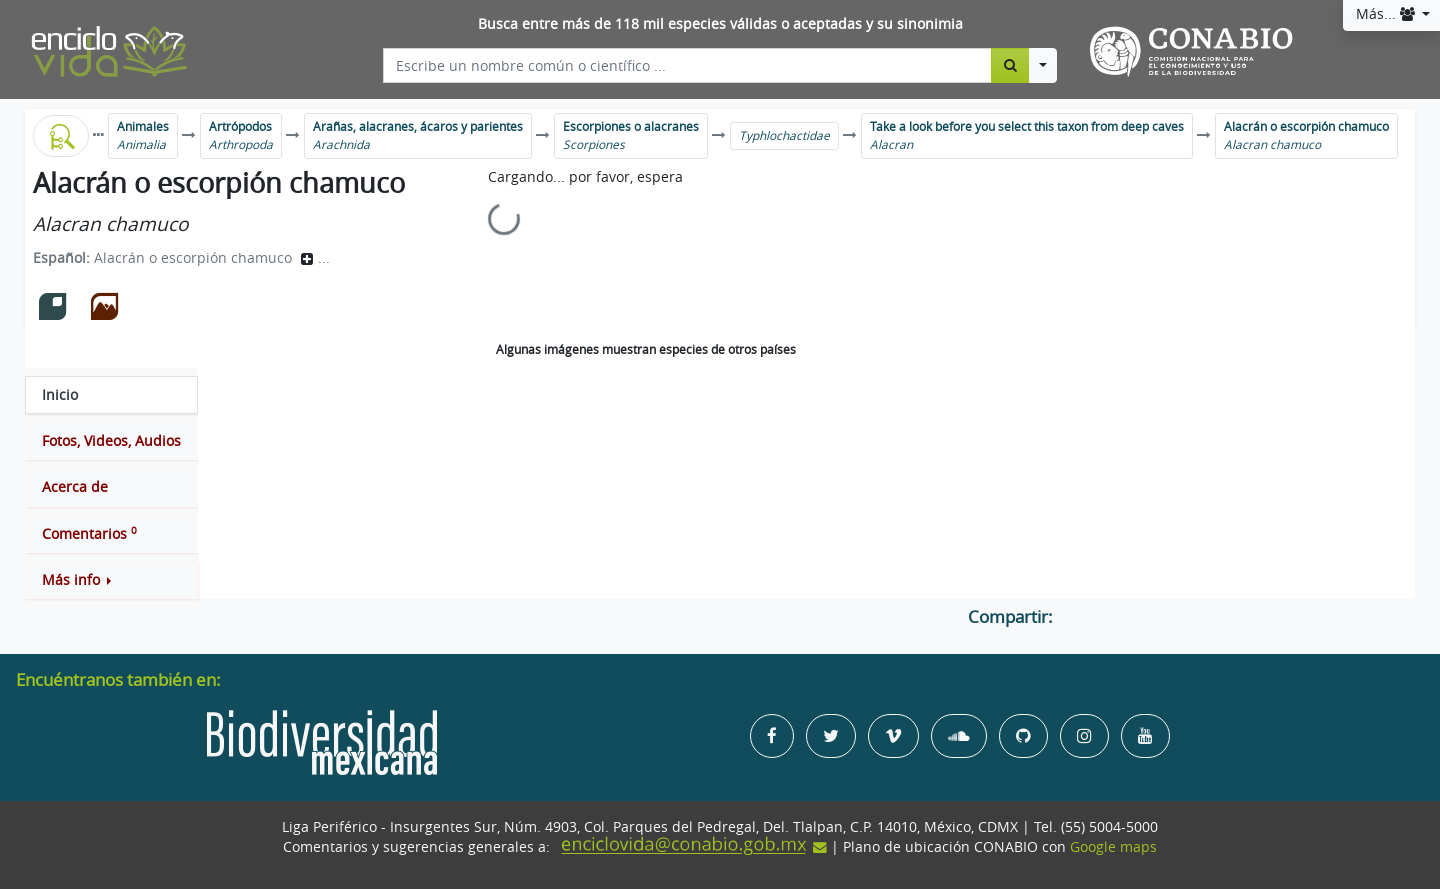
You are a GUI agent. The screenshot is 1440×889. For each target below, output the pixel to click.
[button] (111, 580)
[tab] (111, 395)
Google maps (1113, 847)
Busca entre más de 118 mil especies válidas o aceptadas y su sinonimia (720, 24)
